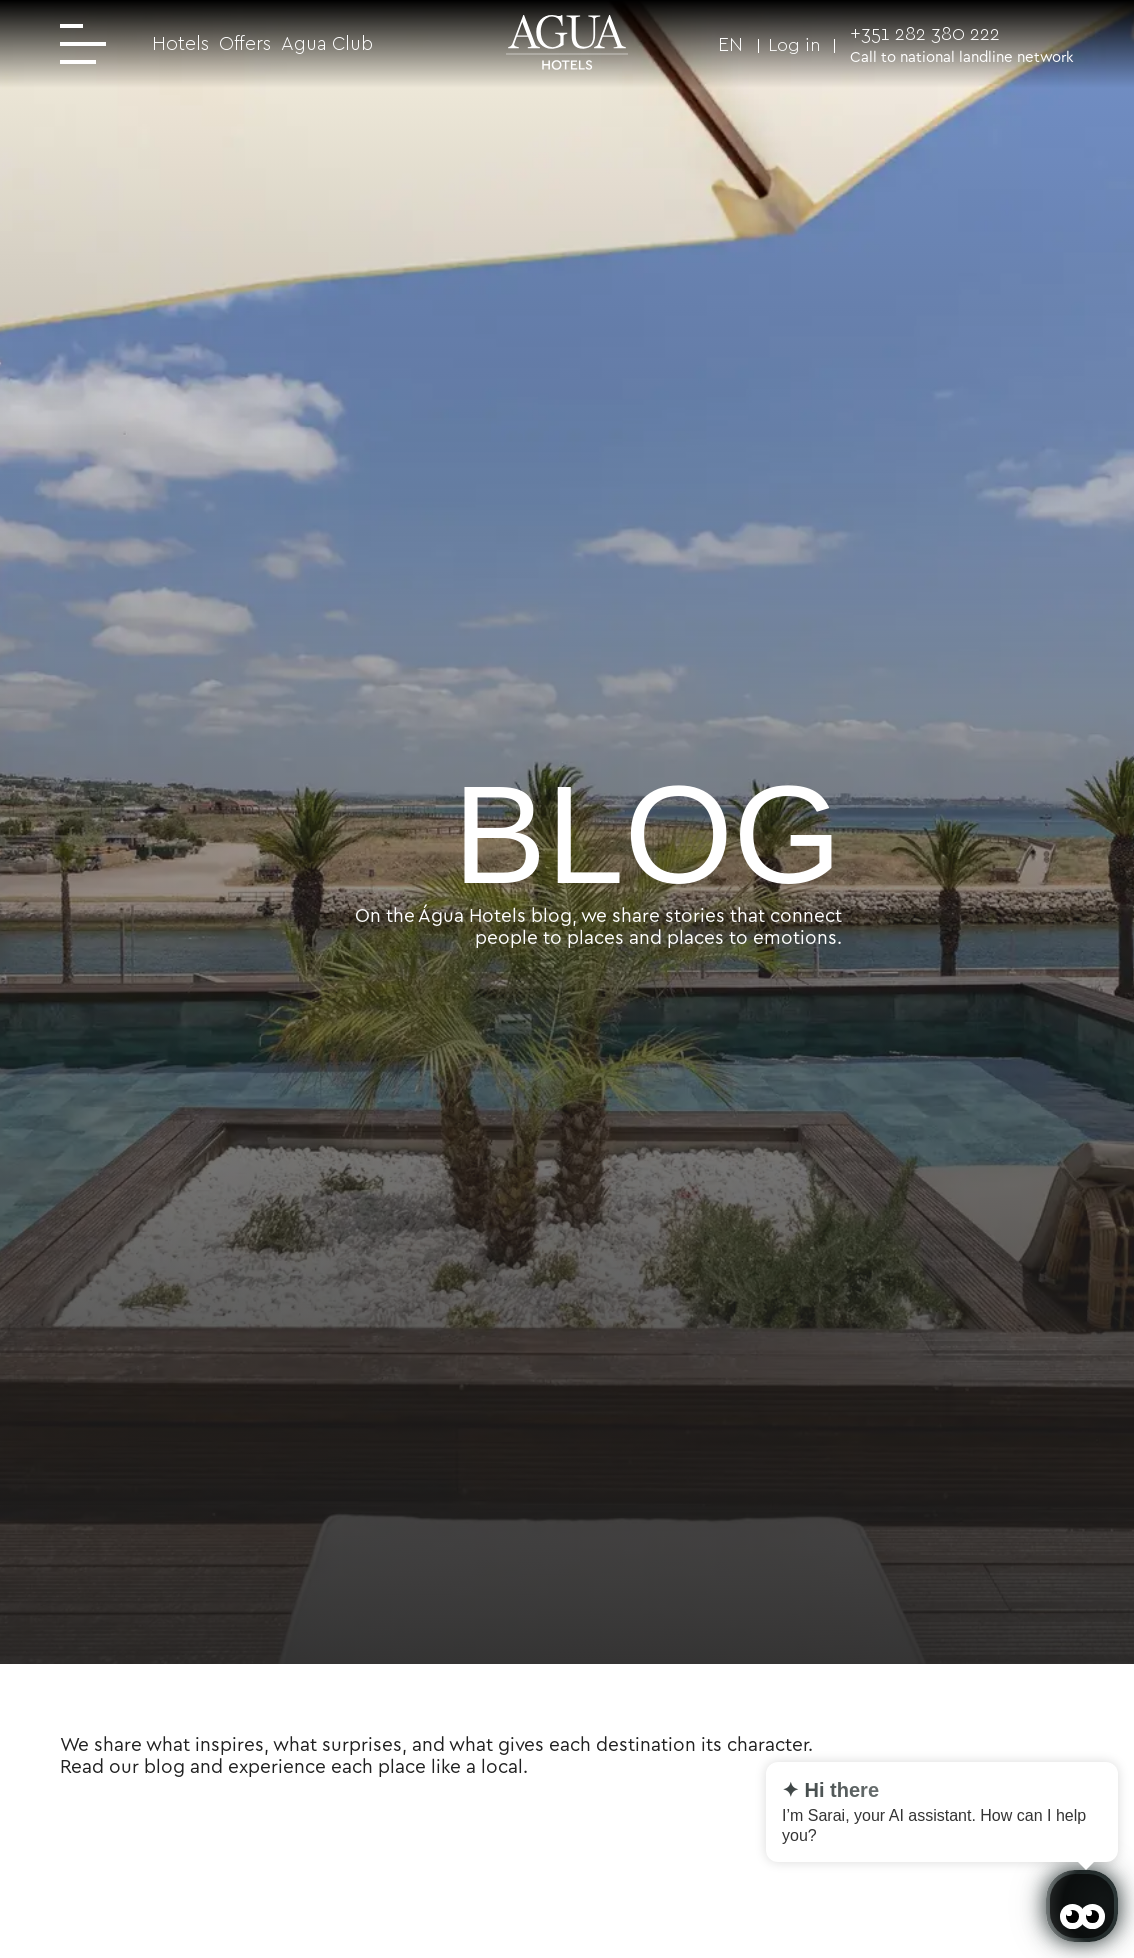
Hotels (180, 43)
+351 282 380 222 (925, 33)
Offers (245, 43)
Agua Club (327, 43)
